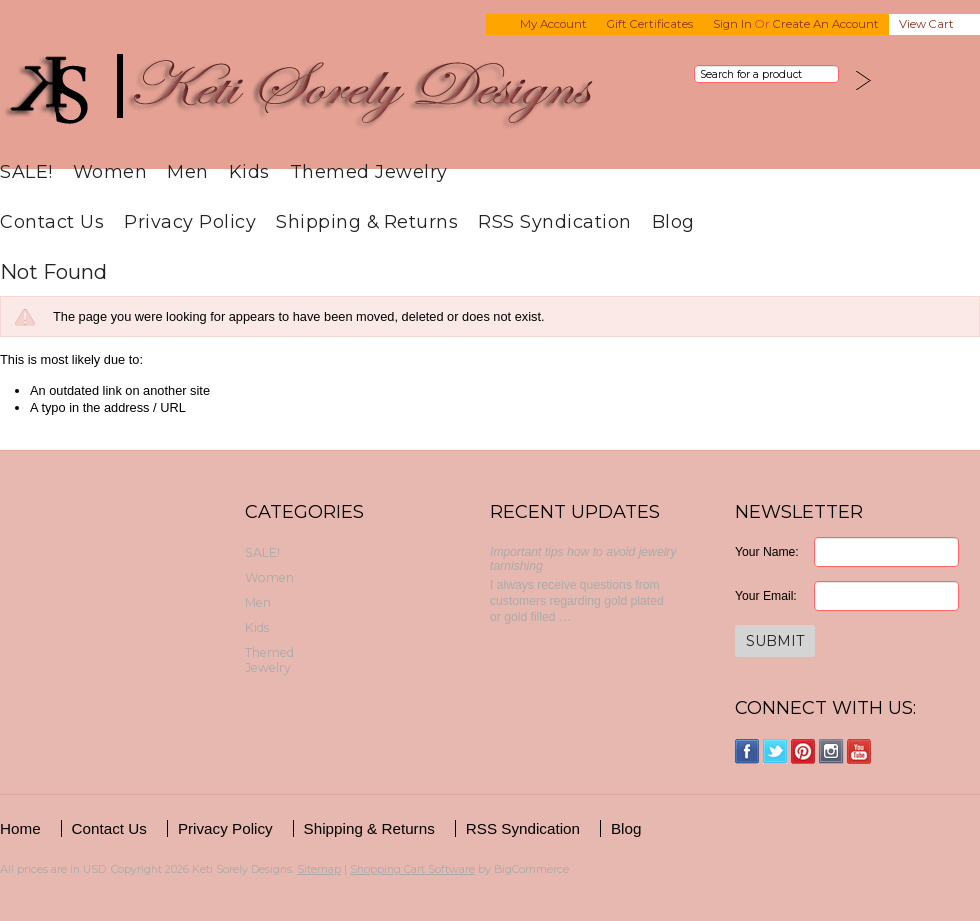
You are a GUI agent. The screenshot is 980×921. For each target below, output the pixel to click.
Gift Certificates (650, 24)
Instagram (831, 751)
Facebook (747, 751)
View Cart (926, 24)
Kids (249, 171)
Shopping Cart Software (412, 869)
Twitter (775, 751)
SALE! (26, 171)
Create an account (826, 24)
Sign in (732, 24)
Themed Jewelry (369, 171)
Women (110, 171)
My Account (553, 24)
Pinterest (803, 751)
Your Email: (766, 596)
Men (188, 171)
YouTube (859, 751)
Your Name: (767, 552)
